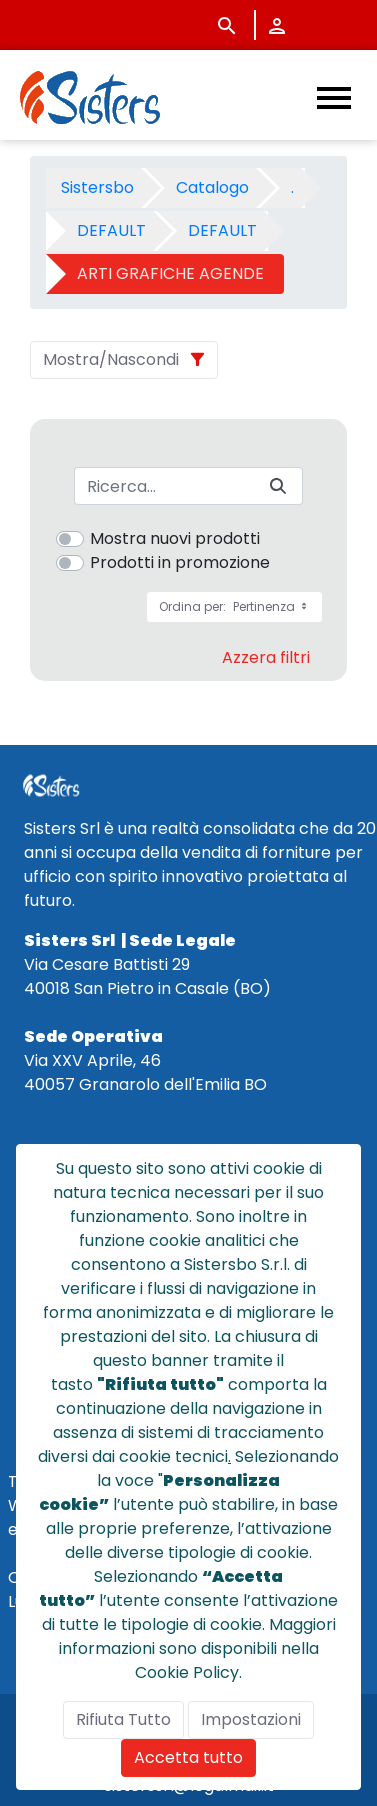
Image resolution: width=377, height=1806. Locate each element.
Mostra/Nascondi (111, 359)
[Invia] (278, 486)
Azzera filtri (266, 657)
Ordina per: (234, 606)
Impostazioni (251, 1719)
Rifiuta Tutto (123, 1719)
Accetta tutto (188, 1757)
